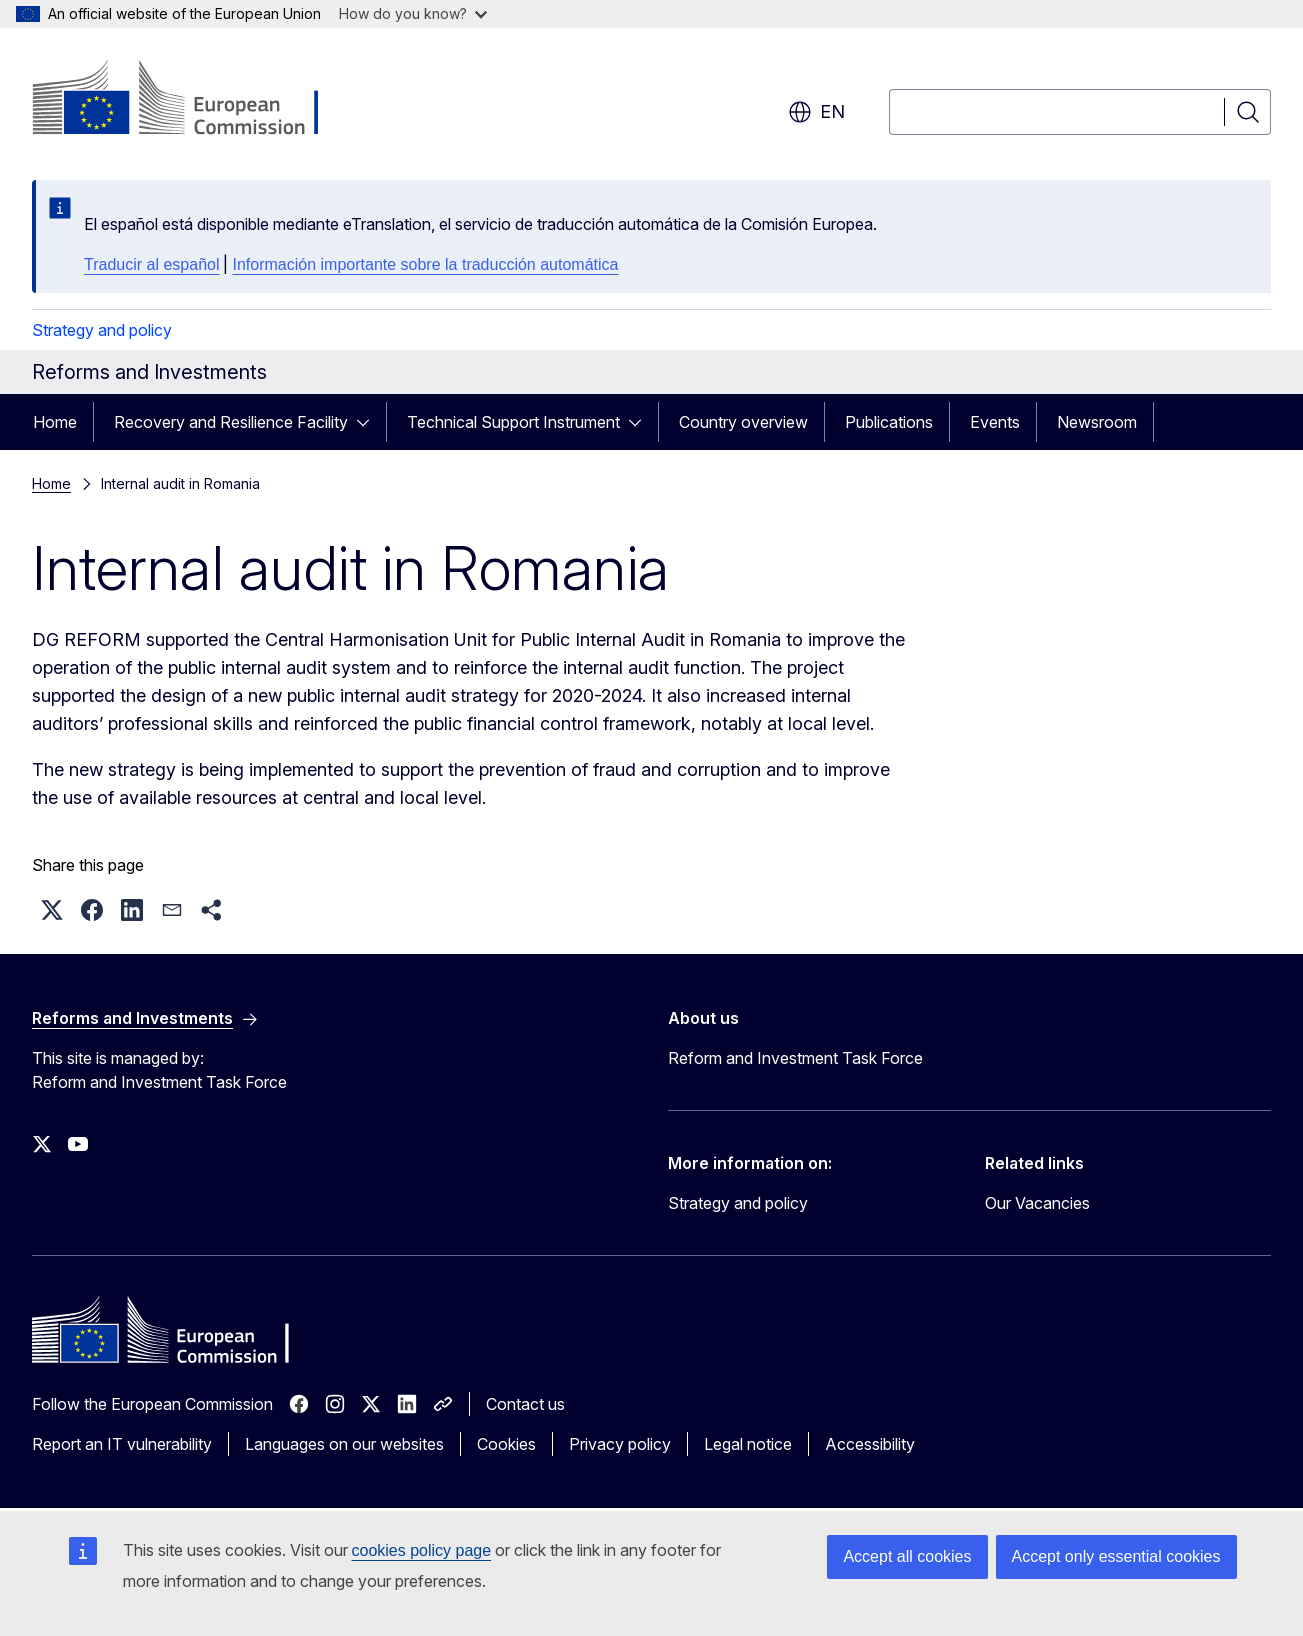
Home (55, 422)
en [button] (816, 112)
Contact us (525, 1404)
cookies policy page (422, 1550)
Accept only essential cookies (1116, 1556)
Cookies (506, 1444)
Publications (889, 422)
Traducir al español (151, 264)
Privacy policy (620, 1444)
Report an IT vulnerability (122, 1444)
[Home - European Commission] (193, 100)
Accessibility (870, 1444)
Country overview (743, 422)
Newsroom (1097, 422)
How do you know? (413, 13)
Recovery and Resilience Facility (231, 422)
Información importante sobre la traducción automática (425, 264)
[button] (52, 910)
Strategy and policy (102, 330)
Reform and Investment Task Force (795, 1058)
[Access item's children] (369, 422)
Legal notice (748, 1444)
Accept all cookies (907, 1556)
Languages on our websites (344, 1444)
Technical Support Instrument (513, 422)
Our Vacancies (1037, 1203)
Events (995, 422)
